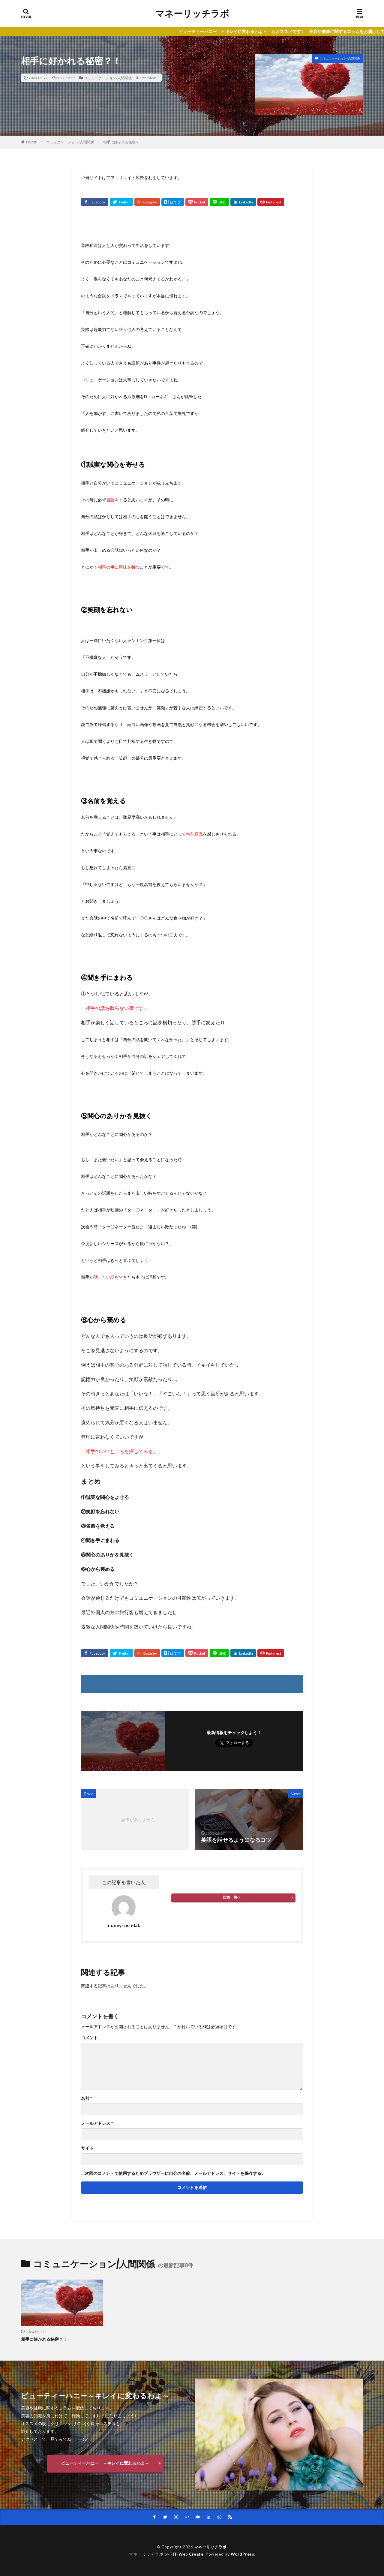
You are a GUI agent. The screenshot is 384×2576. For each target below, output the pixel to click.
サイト (87, 2148)
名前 (86, 2098)
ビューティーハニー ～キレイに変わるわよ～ (105, 2463)
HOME (31, 142)
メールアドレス (97, 2123)
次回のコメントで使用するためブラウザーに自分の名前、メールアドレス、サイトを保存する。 (175, 2173)
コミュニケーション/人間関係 (108, 78)
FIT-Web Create (187, 2554)
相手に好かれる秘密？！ (123, 142)
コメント (89, 2038)
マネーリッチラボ (192, 13)
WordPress (243, 2554)
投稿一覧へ (232, 1897)
